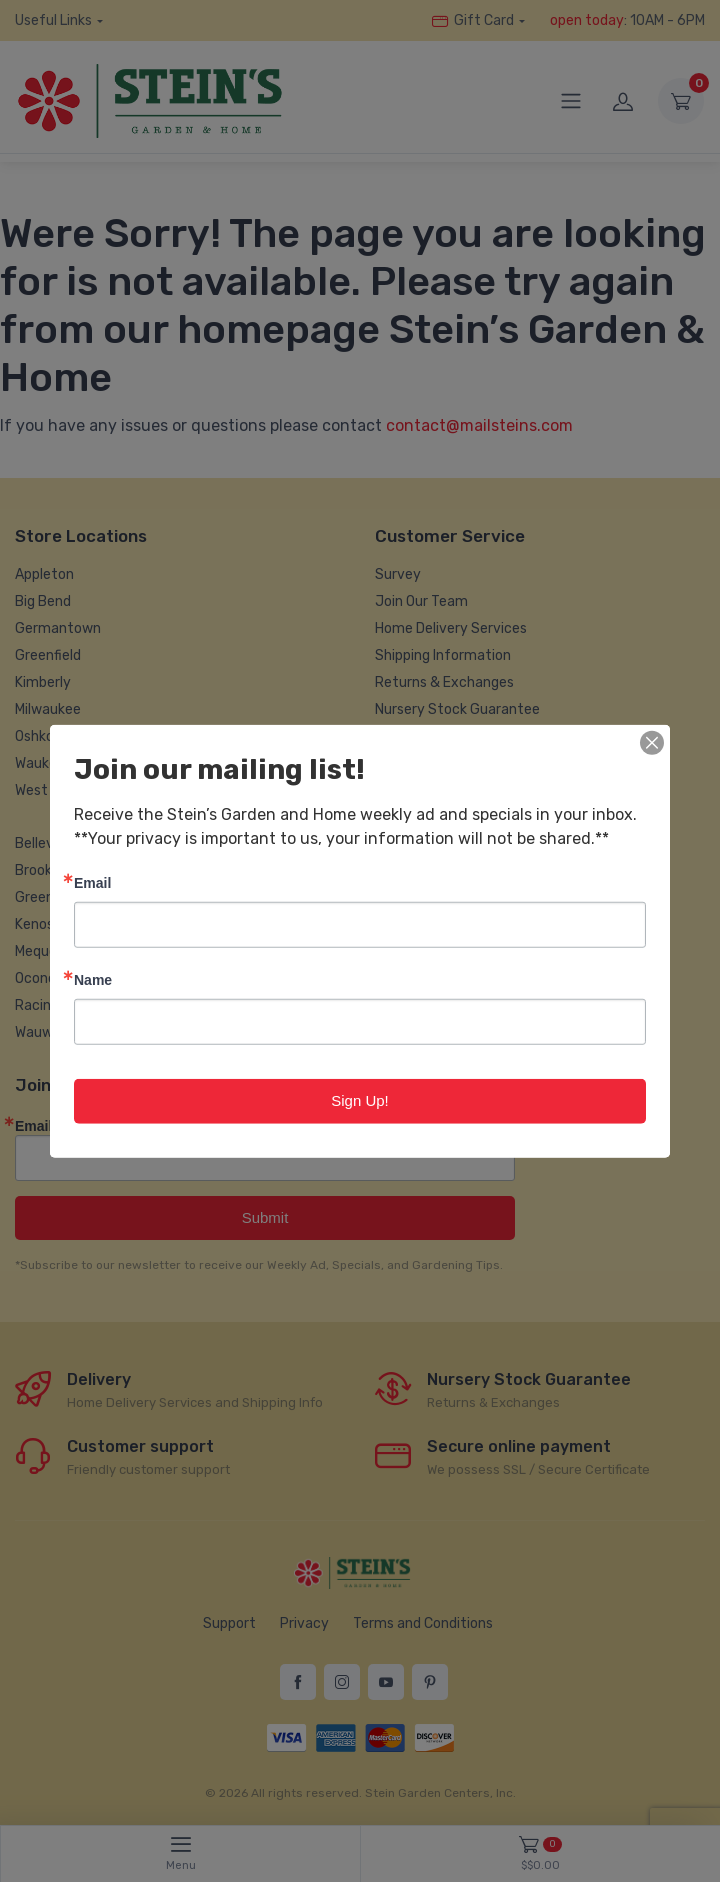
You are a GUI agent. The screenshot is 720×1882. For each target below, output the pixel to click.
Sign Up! (360, 1100)
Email (92, 882)
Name (93, 979)
